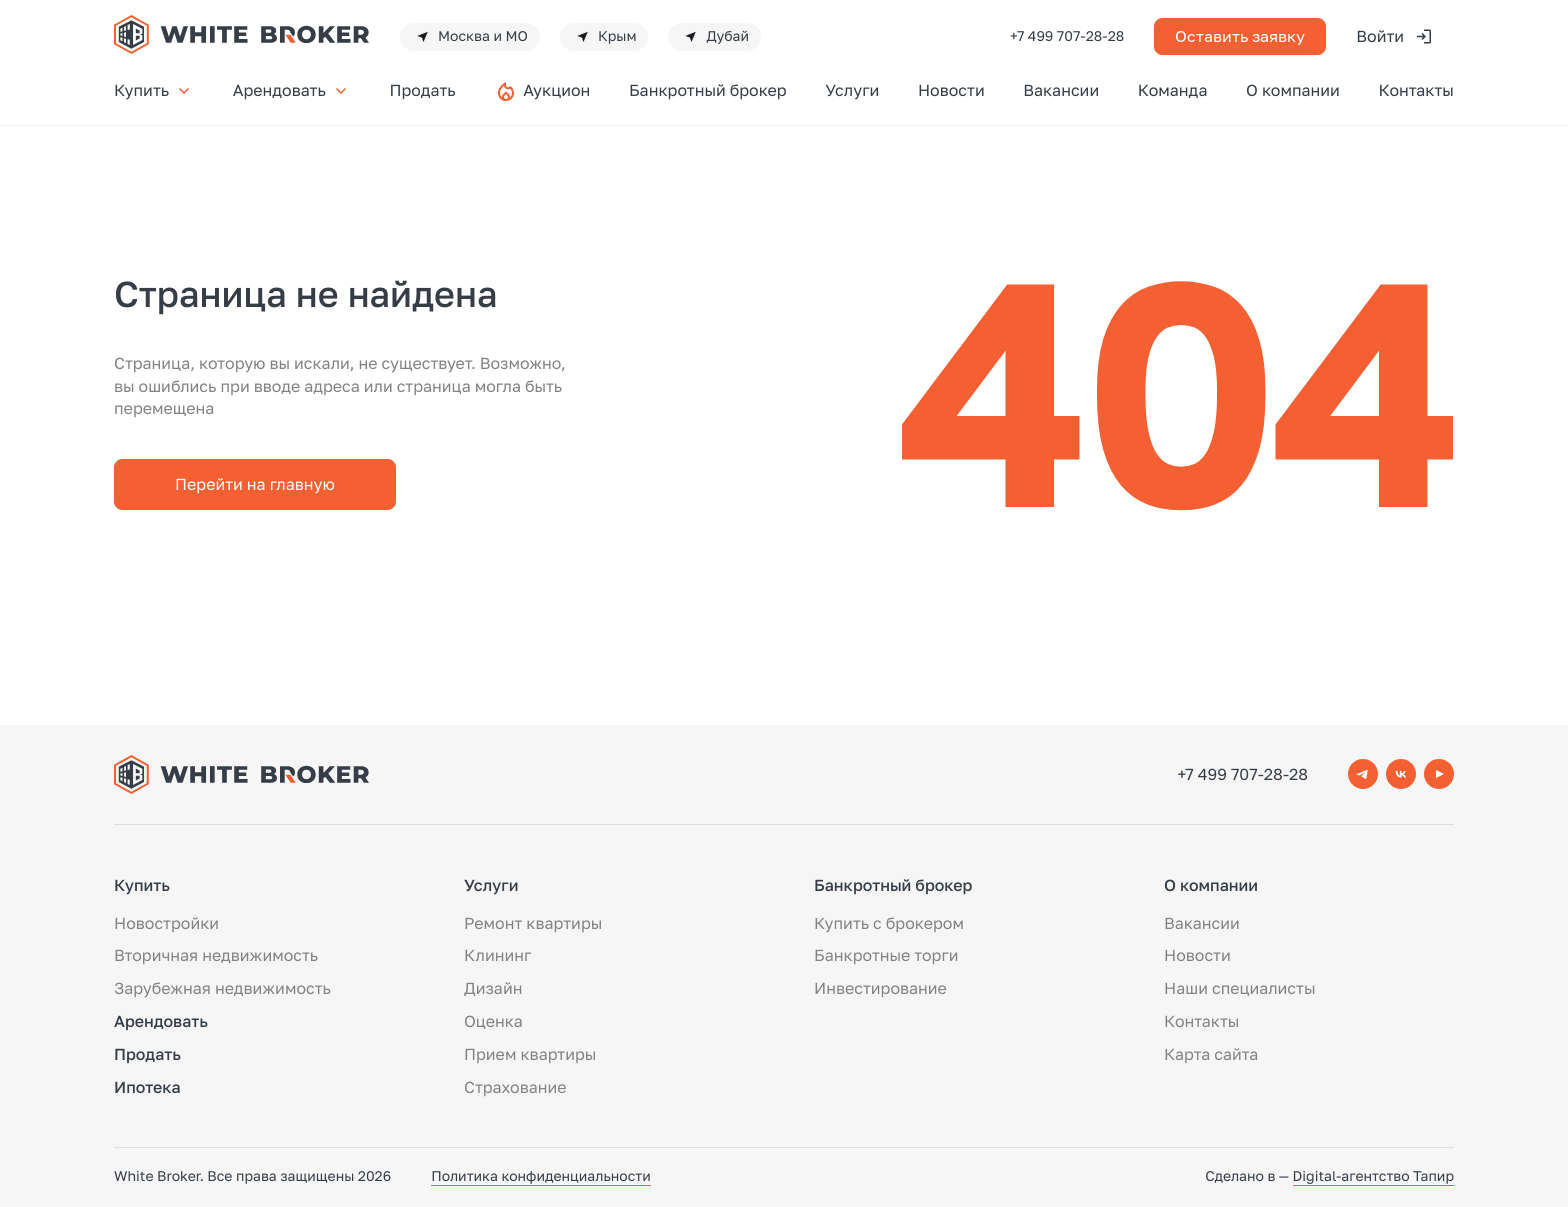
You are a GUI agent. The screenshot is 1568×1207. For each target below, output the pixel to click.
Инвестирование (880, 988)
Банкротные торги (886, 955)
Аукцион (556, 90)
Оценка (493, 1021)
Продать (422, 90)
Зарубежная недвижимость (222, 988)
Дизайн (493, 988)
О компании (1293, 90)
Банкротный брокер (708, 90)
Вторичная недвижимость (216, 955)
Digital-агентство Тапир (1373, 1176)
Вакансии (1061, 90)
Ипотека (147, 1087)
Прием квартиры (530, 1054)
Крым (604, 37)
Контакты (1416, 90)
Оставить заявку (1240, 36)
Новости (951, 90)
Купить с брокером (889, 923)
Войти (1395, 36)
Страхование (515, 1087)
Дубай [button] (714, 37)
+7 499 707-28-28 (1067, 36)
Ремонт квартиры (533, 923)
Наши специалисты (1239, 988)
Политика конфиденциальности (541, 1176)
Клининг (497, 955)
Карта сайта (1211, 1054)
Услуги (852, 90)
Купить (154, 90)
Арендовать (292, 90)
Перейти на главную (255, 484)
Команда (1173, 90)
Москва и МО (470, 37)
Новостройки (166, 923)
